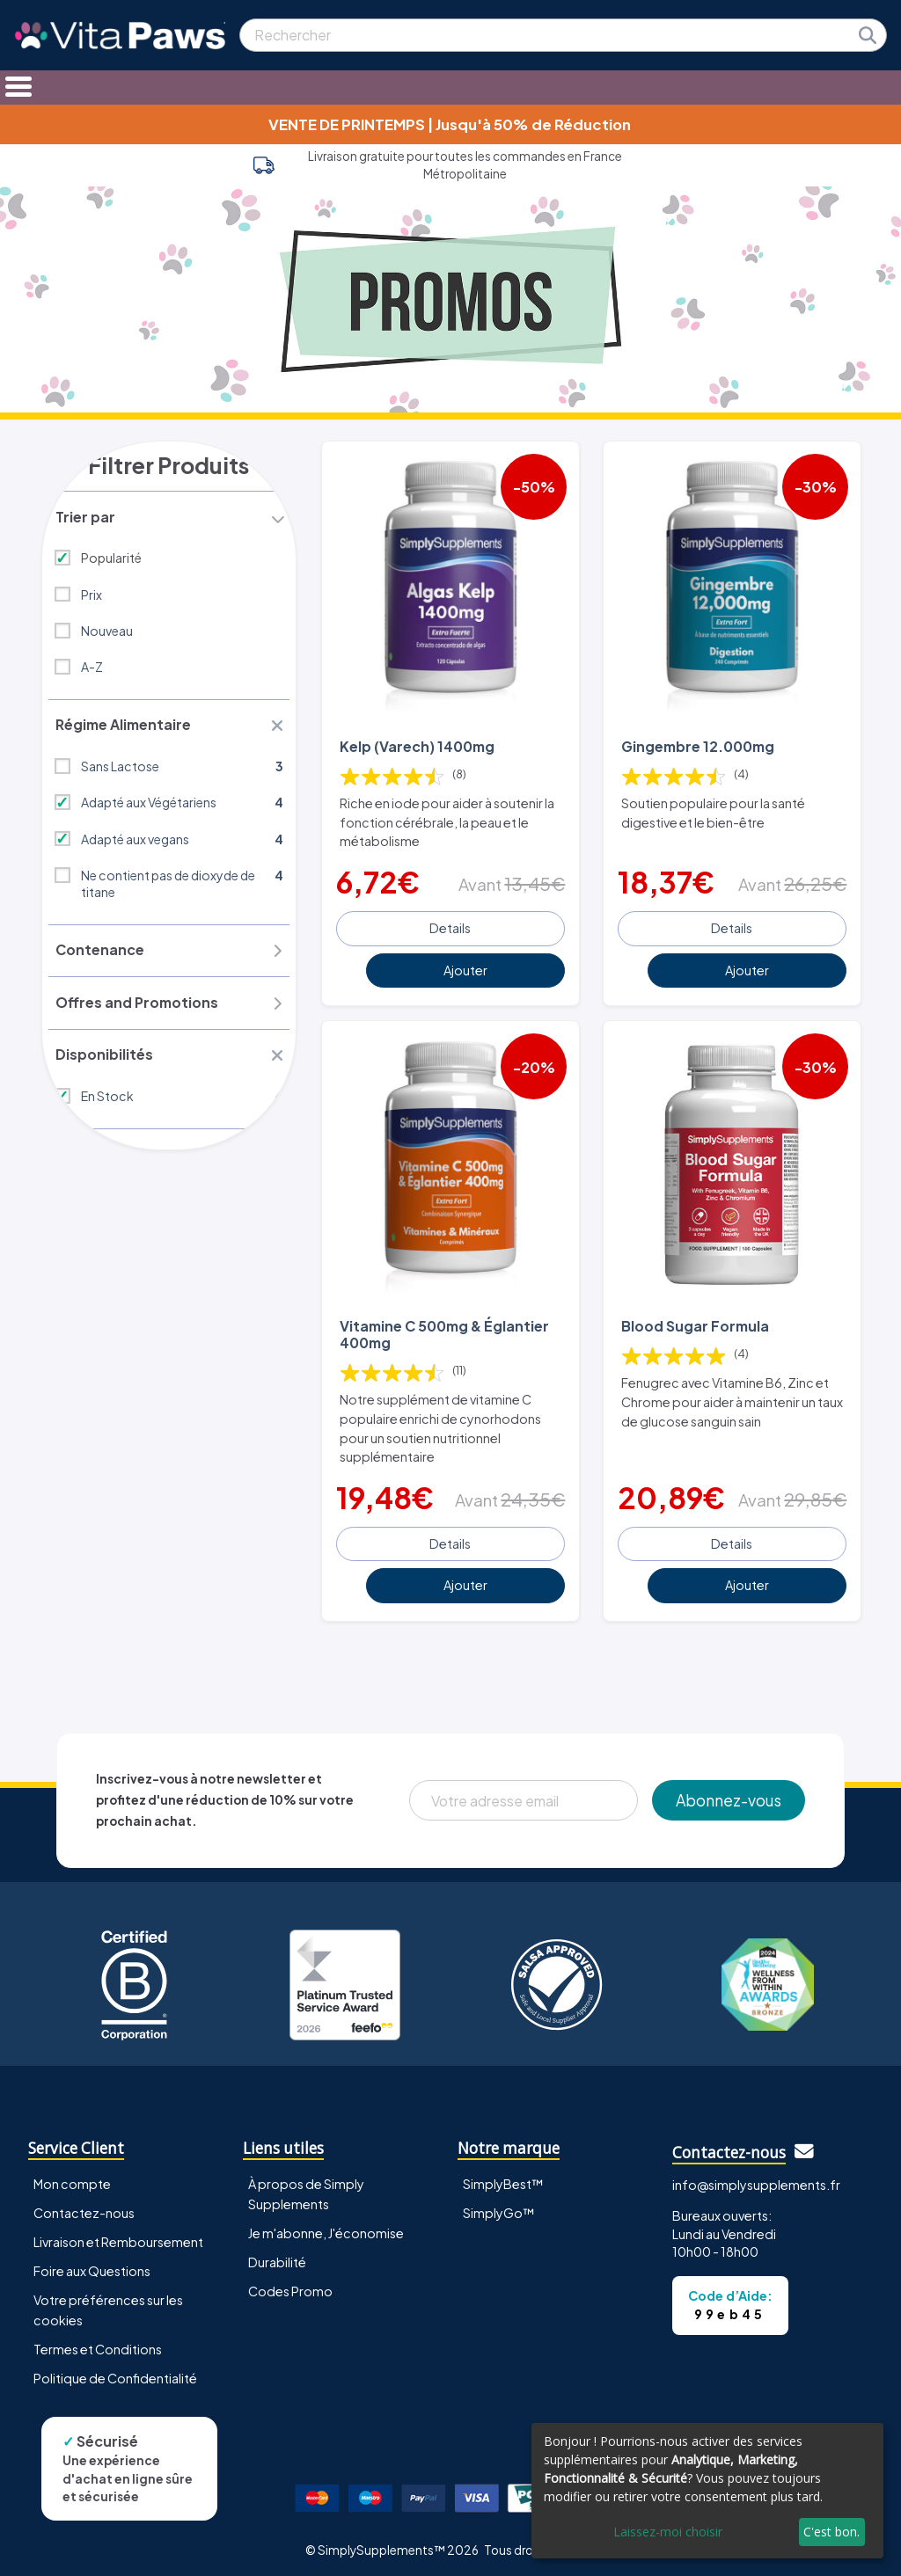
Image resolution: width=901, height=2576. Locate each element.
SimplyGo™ (499, 2208)
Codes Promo (290, 2287)
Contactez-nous (84, 2208)
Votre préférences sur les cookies (108, 2306)
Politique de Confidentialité (115, 2375)
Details (450, 926)
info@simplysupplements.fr (756, 2181)
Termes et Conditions (97, 2345)
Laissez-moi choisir (667, 2531)
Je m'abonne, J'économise (326, 2229)
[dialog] (707, 2490)
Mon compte (72, 2179)
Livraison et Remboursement (118, 2238)
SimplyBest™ (503, 2179)
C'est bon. (831, 2531)
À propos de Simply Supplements (306, 2189)
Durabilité (277, 2258)
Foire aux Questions (91, 2267)
